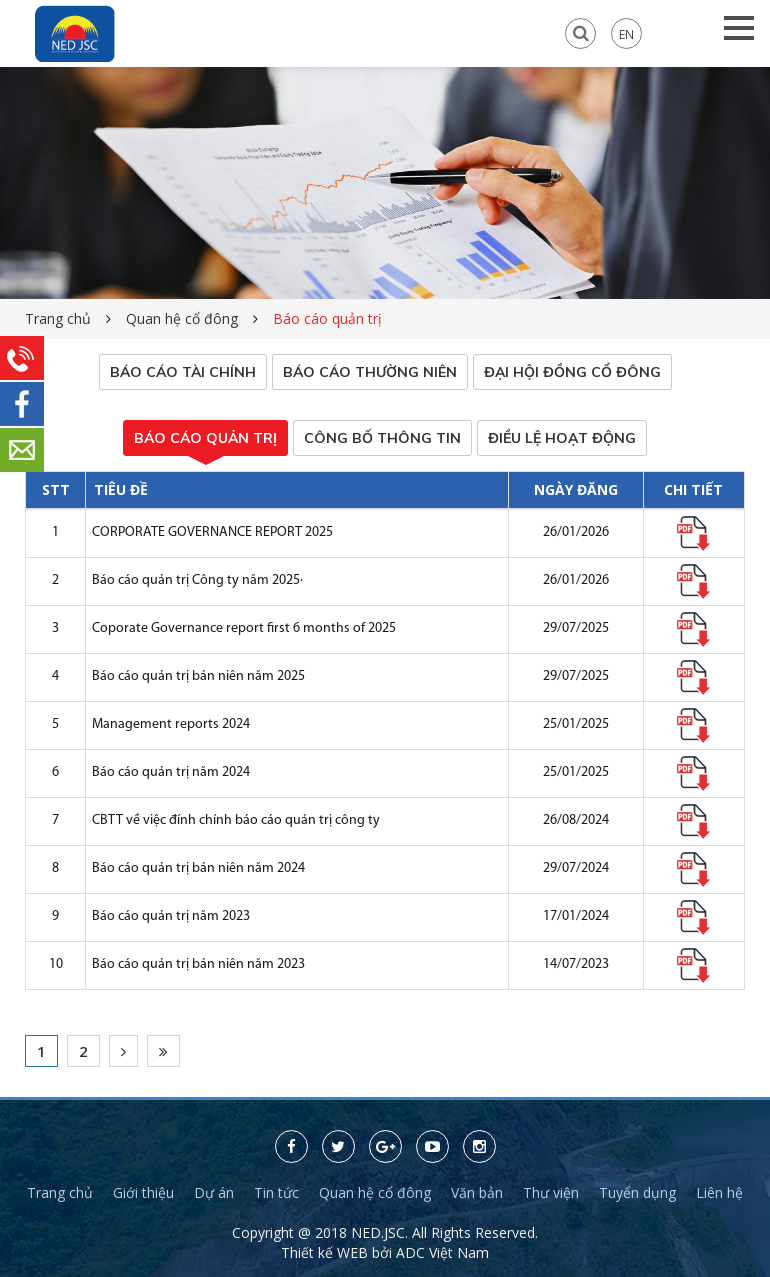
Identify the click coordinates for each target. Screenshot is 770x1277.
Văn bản (477, 1192)
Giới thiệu (143, 1192)
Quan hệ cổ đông (182, 318)
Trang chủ (58, 318)
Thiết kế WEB (326, 1252)
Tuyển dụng (637, 1192)
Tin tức (276, 1192)
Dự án (214, 1192)
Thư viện (551, 1192)
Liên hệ (719, 1192)
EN (626, 33)
